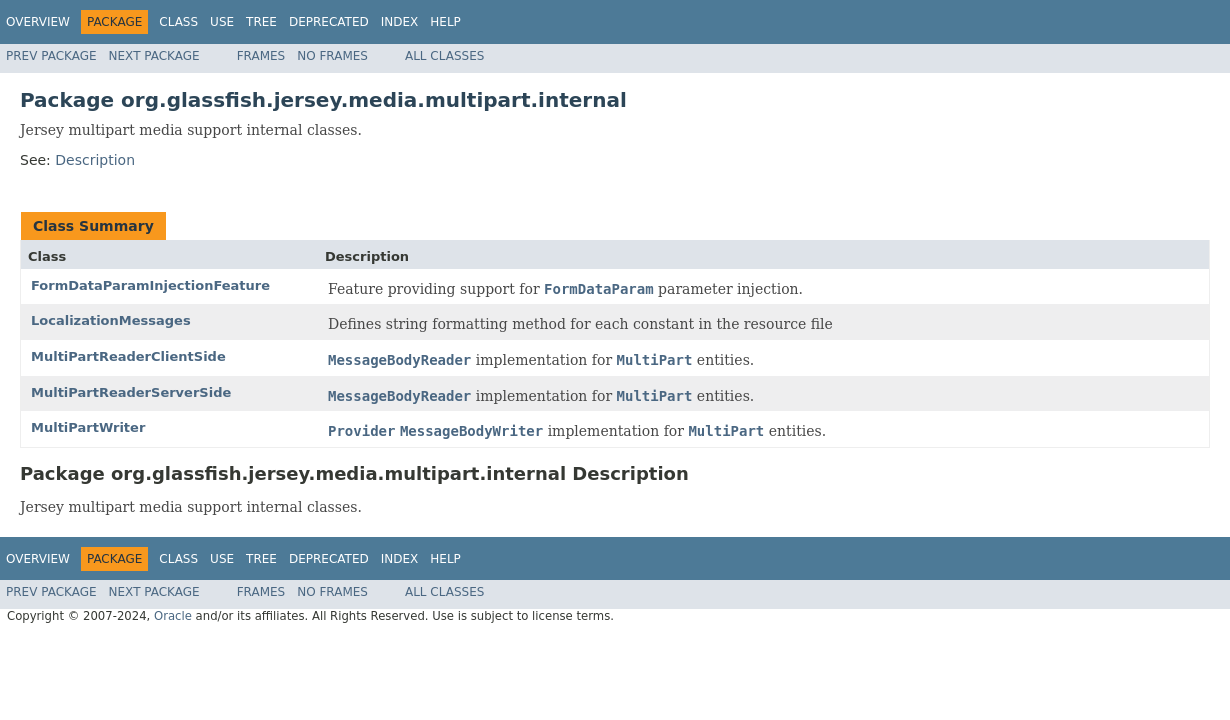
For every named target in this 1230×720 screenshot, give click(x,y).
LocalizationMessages (111, 320)
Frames (261, 56)
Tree (261, 22)
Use (222, 22)
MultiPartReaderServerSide (131, 392)
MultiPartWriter (88, 427)
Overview (38, 22)
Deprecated (329, 22)
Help (445, 22)
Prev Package (51, 56)
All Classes (444, 56)
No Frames (332, 56)
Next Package (154, 56)
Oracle (173, 616)
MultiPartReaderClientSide (128, 356)
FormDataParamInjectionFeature (150, 285)
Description (95, 160)
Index (400, 22)
